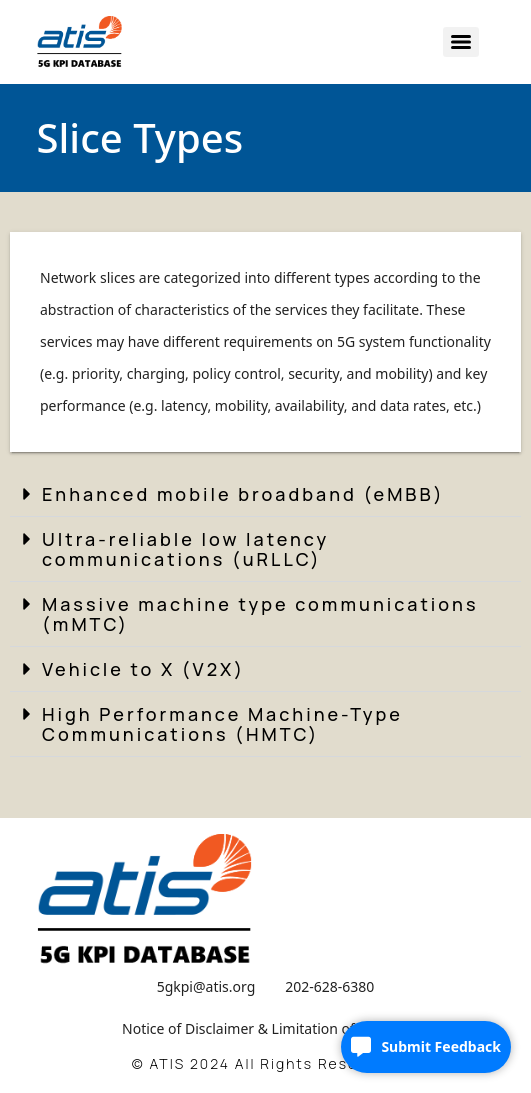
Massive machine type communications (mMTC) (260, 614)
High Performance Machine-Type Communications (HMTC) (222, 724)
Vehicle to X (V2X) (143, 669)
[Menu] (461, 42)
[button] (265, 494)
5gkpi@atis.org (206, 986)
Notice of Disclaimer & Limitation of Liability (265, 1028)
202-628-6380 (329, 986)
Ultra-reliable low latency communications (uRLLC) (185, 549)
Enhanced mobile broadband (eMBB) (243, 494)
